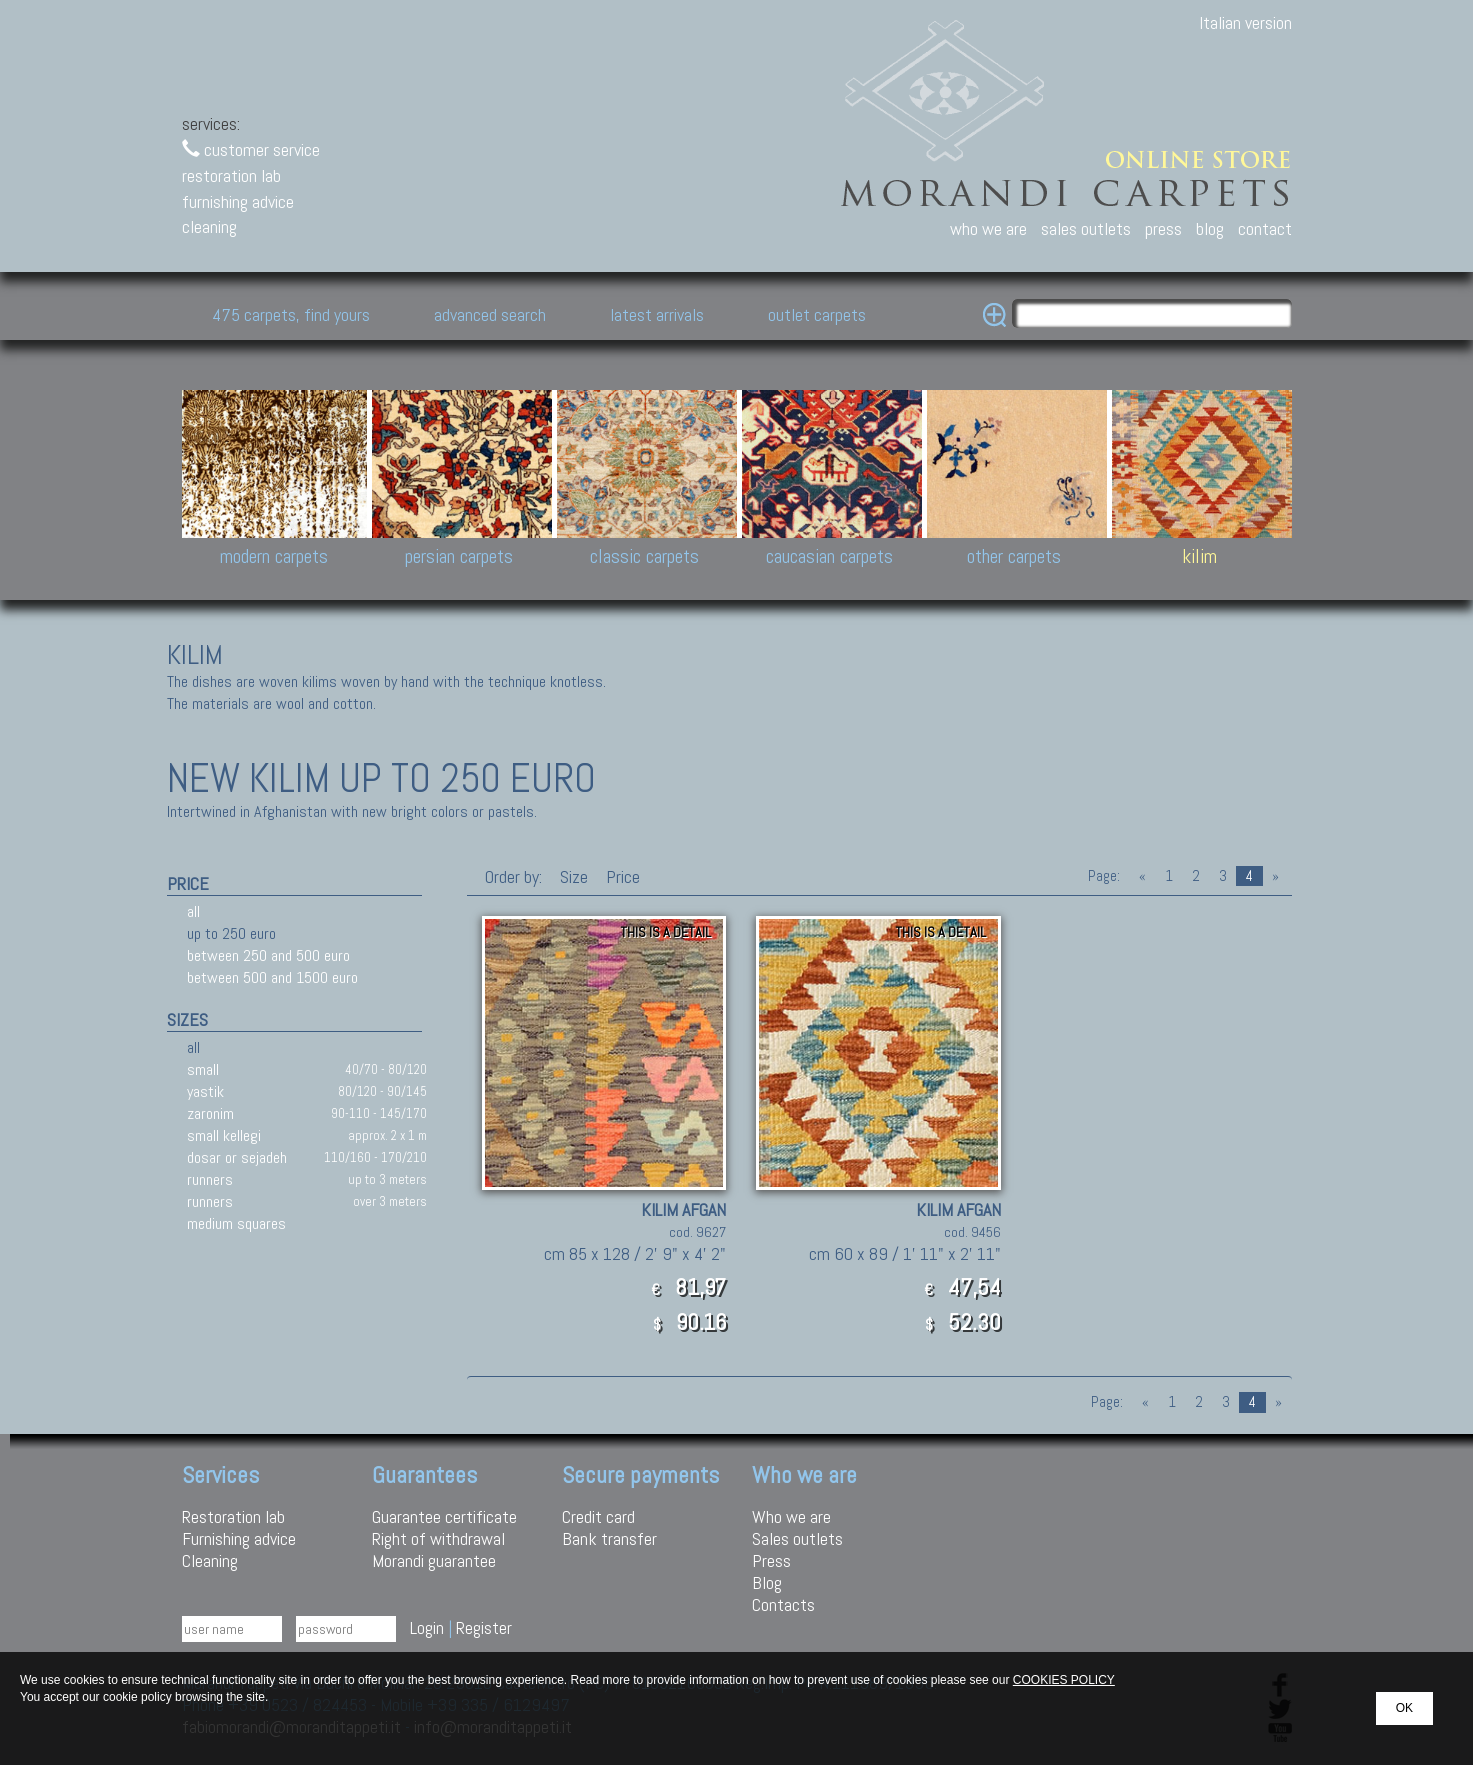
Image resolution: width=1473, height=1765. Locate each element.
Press (771, 1560)
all (193, 911)
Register (484, 1627)
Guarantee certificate (444, 1516)
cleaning (209, 226)
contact (1265, 228)
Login (427, 1627)
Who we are (791, 1516)
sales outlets (1086, 228)
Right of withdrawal (438, 1538)
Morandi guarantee (434, 1560)
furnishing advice (238, 201)
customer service (251, 149)
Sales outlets (797, 1538)
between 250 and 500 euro (268, 955)
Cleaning (210, 1560)
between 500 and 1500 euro (272, 977)
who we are (988, 228)
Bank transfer (609, 1538)
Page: (1104, 876)
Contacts (783, 1604)
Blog (767, 1582)
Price (621, 876)
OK (1404, 1708)
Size (574, 876)
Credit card (598, 1516)
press (1163, 228)
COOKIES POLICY (1064, 1680)
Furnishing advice (239, 1538)
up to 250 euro (231, 933)
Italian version (1245, 22)
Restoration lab (233, 1516)
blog (1210, 228)
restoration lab (231, 175)
